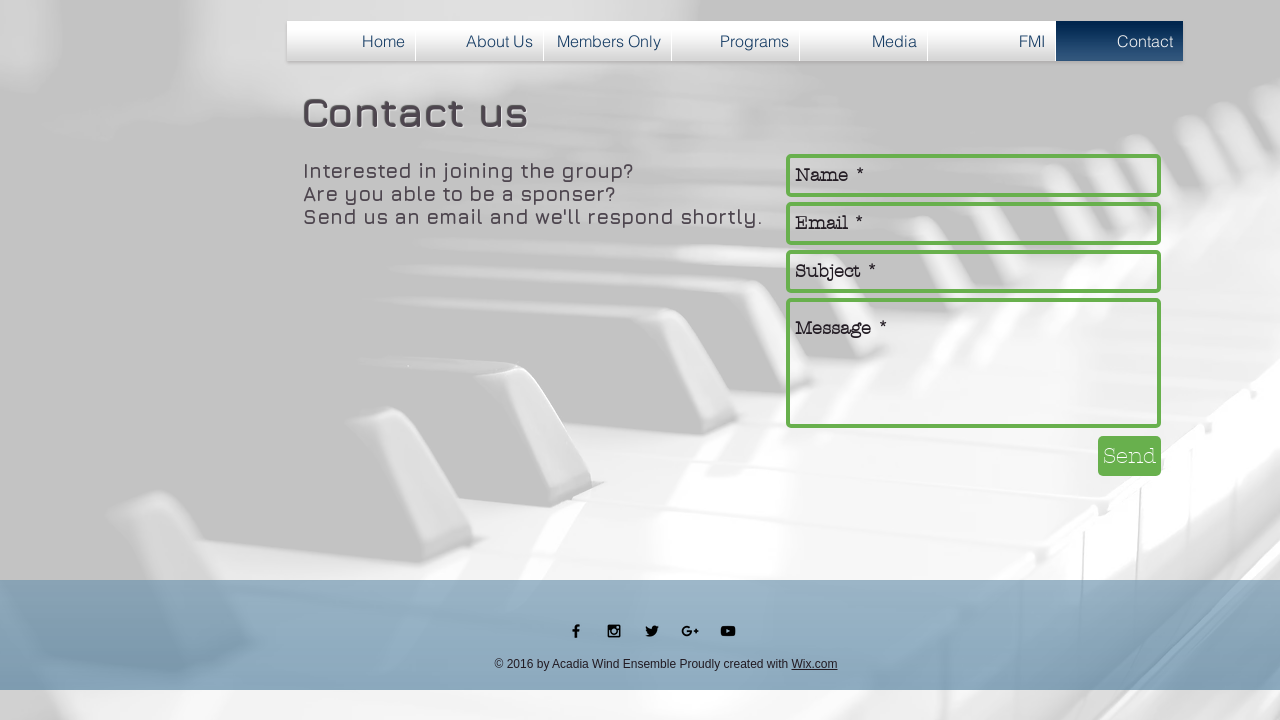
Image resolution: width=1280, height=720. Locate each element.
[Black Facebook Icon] (576, 631)
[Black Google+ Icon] (690, 631)
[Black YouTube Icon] (728, 631)
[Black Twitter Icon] (652, 631)
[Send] (1129, 456)
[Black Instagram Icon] (614, 631)
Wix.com (815, 664)
